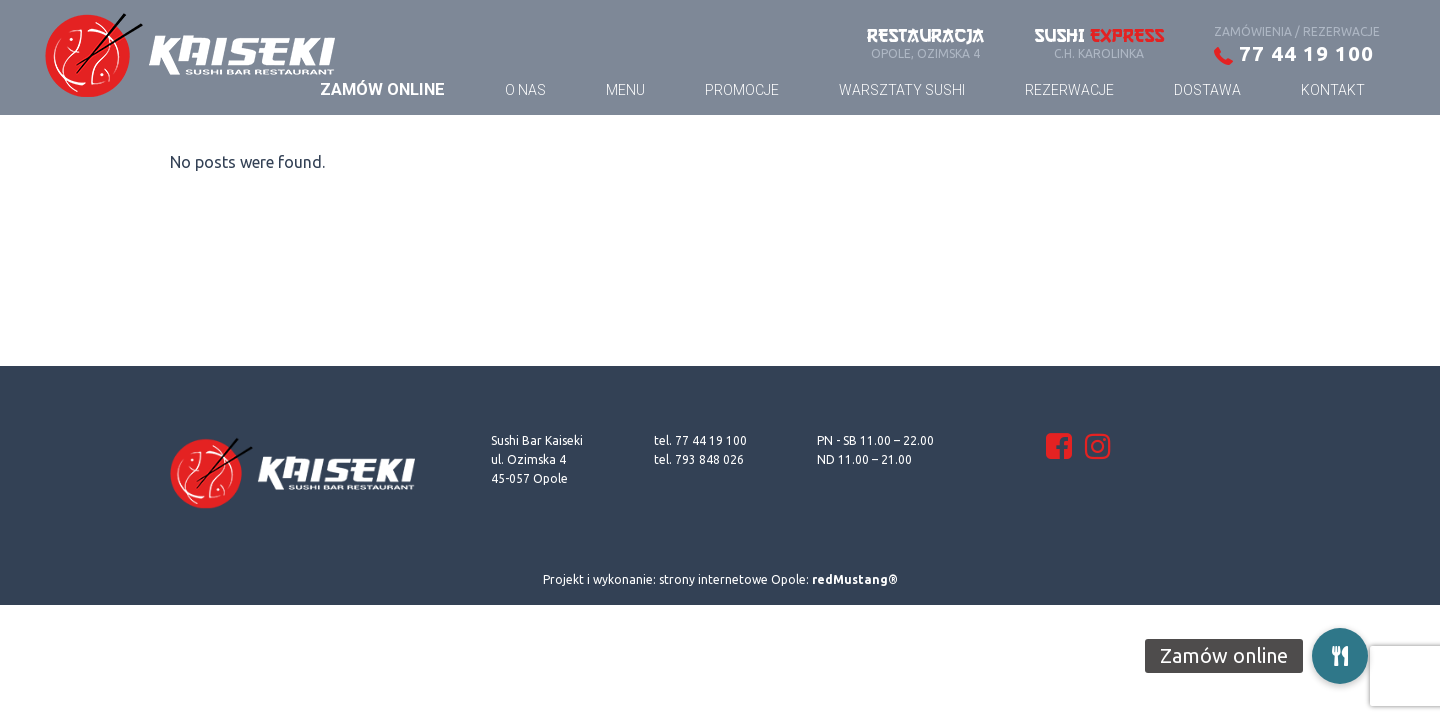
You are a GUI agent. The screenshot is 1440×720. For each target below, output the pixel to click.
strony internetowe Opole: (778, 579)
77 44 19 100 (1294, 53)
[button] (1340, 656)
